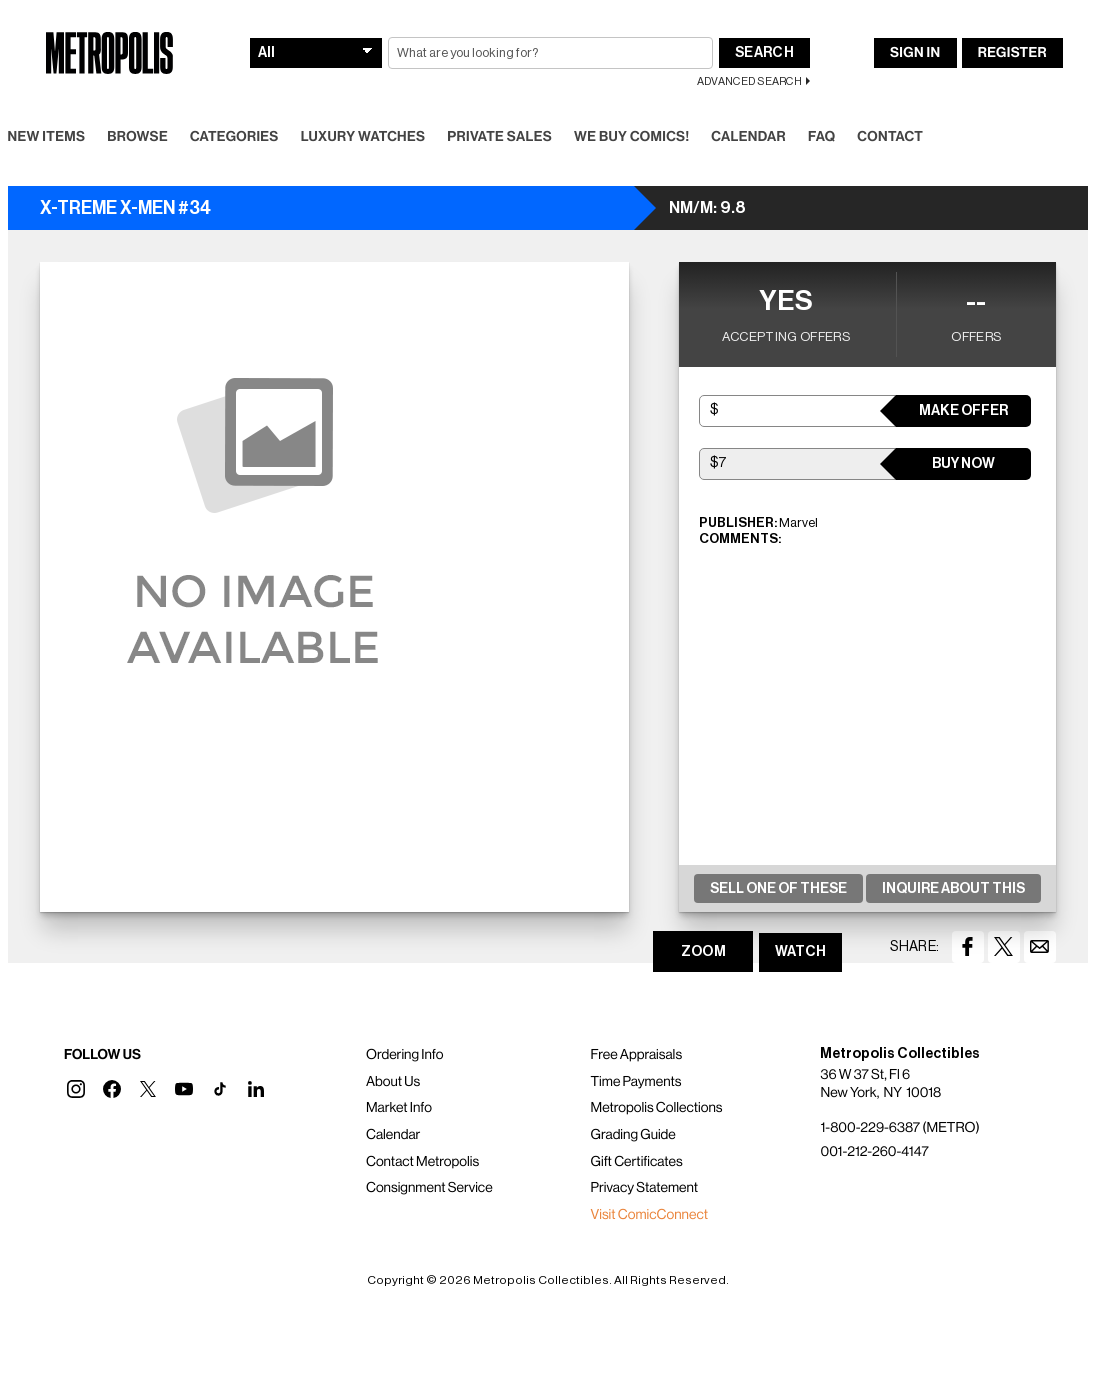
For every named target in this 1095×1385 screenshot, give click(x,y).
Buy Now (963, 464)
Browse (137, 137)
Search (764, 53)
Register (1012, 53)
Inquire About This (953, 889)
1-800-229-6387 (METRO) (899, 1128)
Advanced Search (749, 81)
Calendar (748, 137)
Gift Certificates (637, 1162)
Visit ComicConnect (649, 1215)
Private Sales (499, 137)
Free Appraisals (637, 1055)
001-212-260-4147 (874, 1152)
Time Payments (636, 1082)
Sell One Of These (778, 889)
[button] (76, 1089)
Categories (234, 137)
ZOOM (703, 952)
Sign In (915, 53)
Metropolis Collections (657, 1108)
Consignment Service (429, 1188)
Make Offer (963, 411)
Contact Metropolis (422, 1162)
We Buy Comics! (631, 137)
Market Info (399, 1108)
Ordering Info (404, 1055)
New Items (47, 137)
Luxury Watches (363, 137)
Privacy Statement (645, 1188)
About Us (393, 1082)
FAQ (821, 137)
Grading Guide (633, 1135)
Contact (890, 137)
